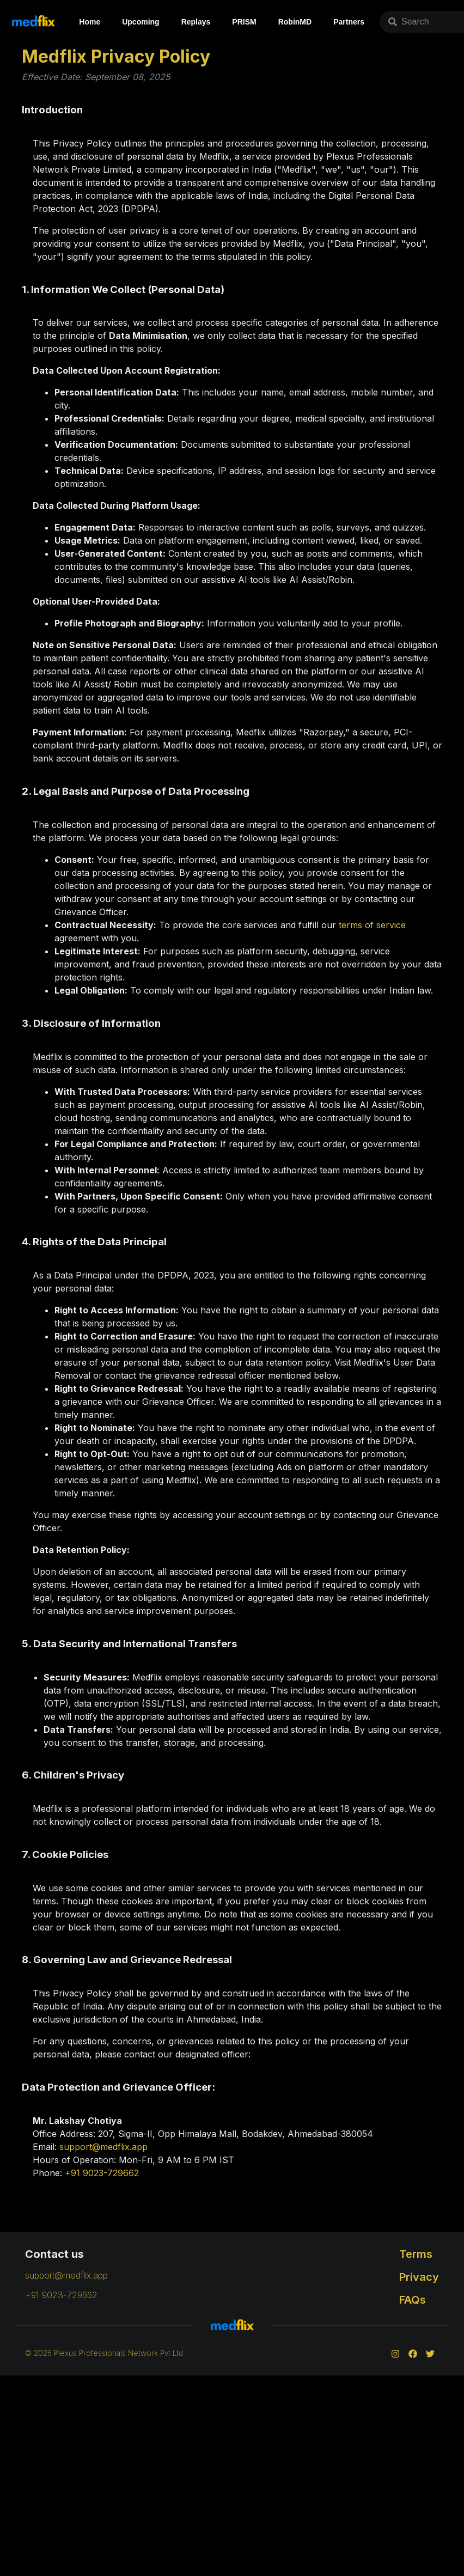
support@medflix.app (103, 2146)
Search (408, 21)
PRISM (244, 21)
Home (89, 21)
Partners (348, 21)
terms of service (372, 924)
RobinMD (295, 21)
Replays (196, 21)
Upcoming (140, 21)
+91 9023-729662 (102, 2172)
